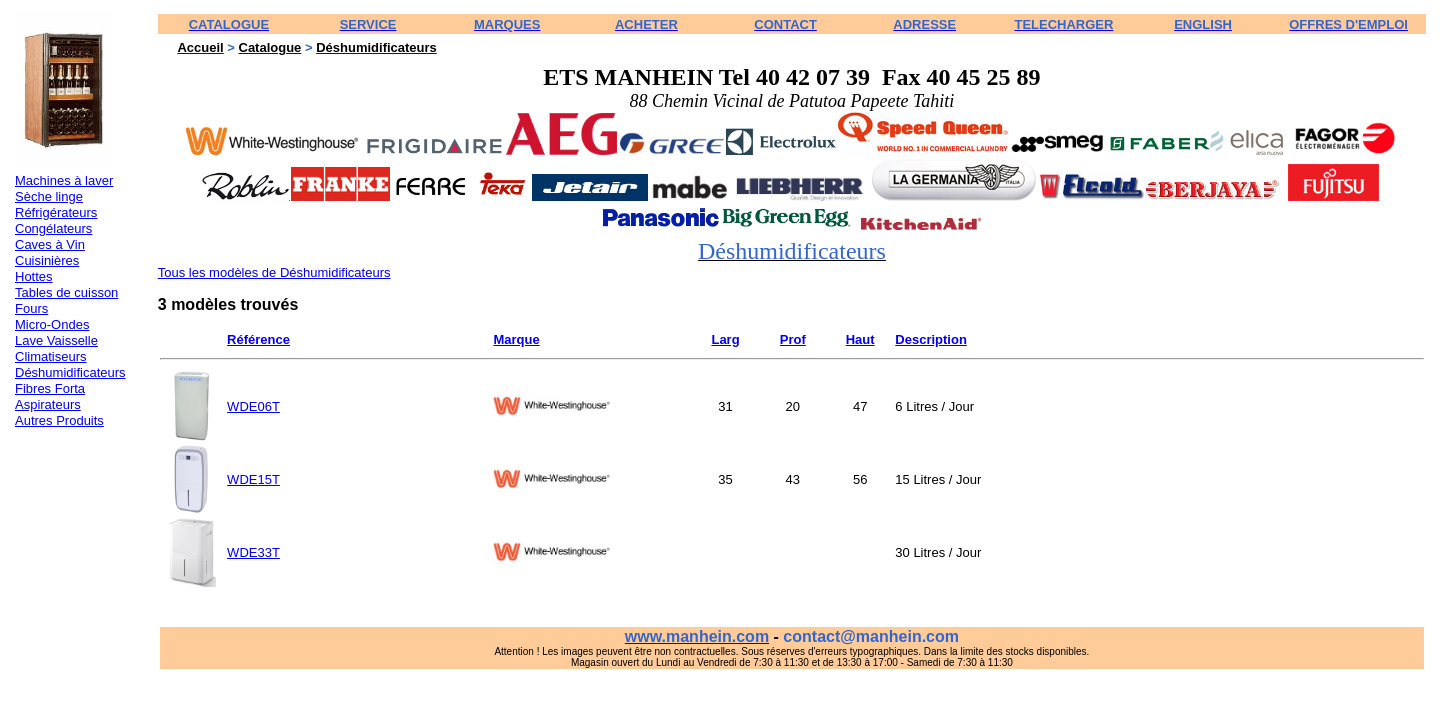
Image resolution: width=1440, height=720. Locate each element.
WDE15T (253, 479)
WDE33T (253, 552)
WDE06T (253, 406)
